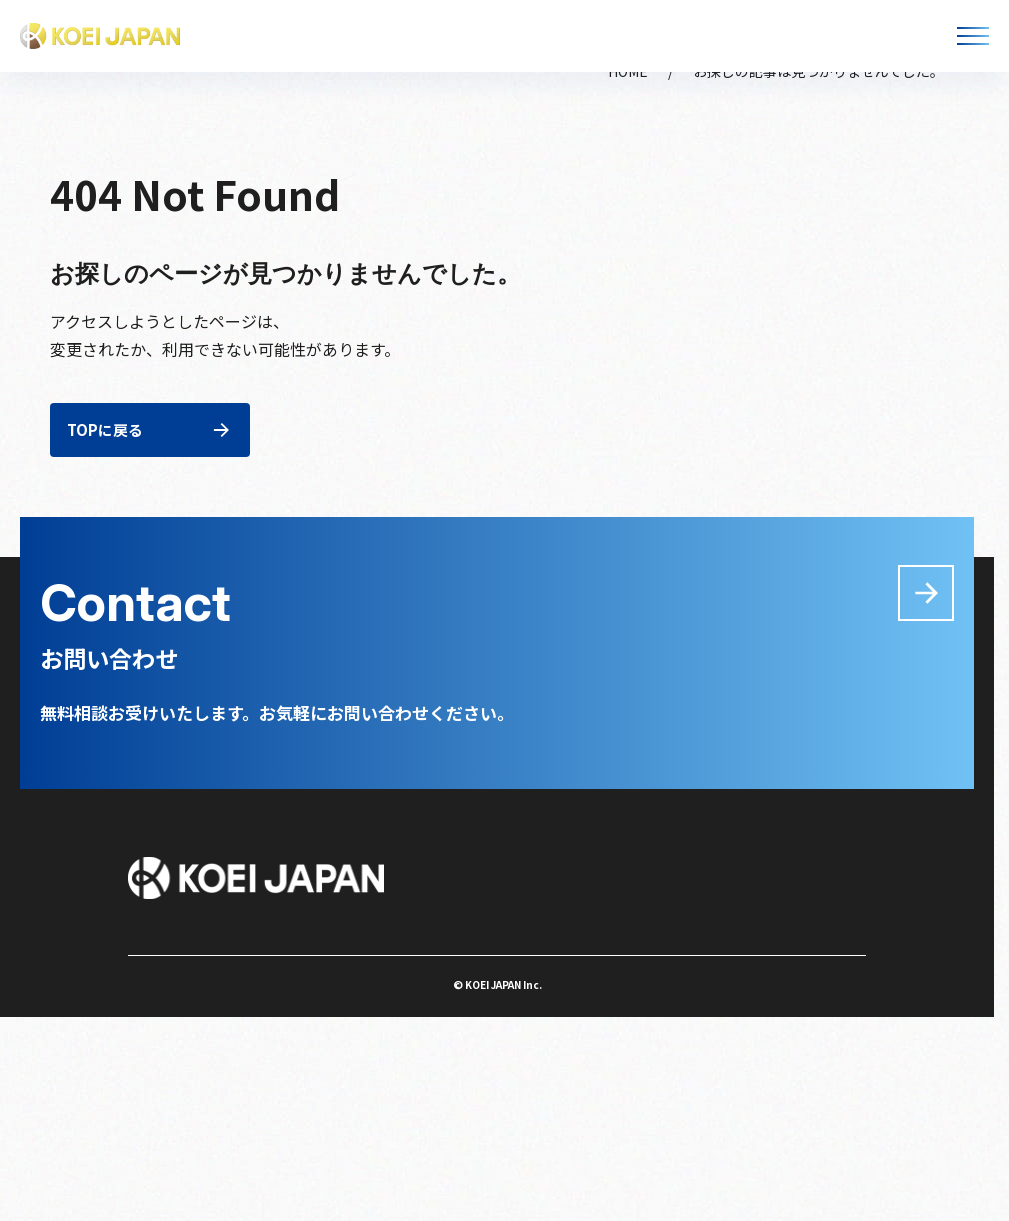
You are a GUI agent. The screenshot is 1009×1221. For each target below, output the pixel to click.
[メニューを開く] (973, 36)
